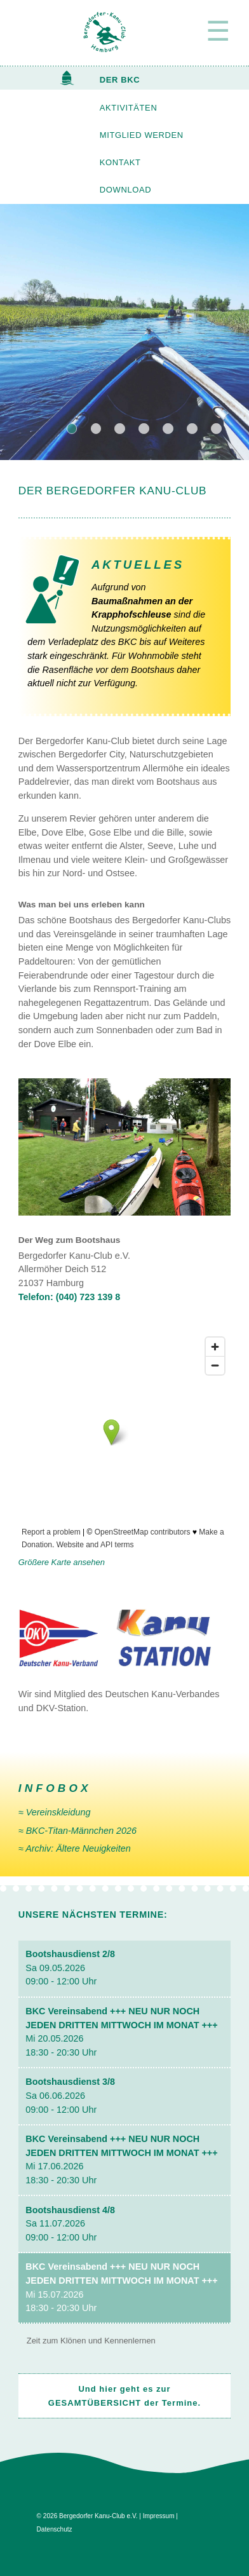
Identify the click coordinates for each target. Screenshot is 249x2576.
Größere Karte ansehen (61, 1562)
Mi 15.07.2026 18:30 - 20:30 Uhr (121, 2287)
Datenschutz (54, 2529)
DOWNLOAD (125, 189)
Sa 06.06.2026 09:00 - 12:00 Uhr (70, 2095)
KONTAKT (120, 162)
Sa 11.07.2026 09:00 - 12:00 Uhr (70, 2223)
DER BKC (120, 80)
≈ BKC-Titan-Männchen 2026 (77, 1831)
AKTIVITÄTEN (129, 107)
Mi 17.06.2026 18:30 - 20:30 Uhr (121, 2159)
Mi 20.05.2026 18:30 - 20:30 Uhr (121, 2031)
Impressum (159, 2515)
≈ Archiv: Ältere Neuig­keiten (74, 1848)
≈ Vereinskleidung (54, 1812)
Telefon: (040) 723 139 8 (69, 1297)
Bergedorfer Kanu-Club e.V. (98, 2515)
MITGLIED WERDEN (142, 135)
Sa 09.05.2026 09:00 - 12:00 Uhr (70, 1967)
